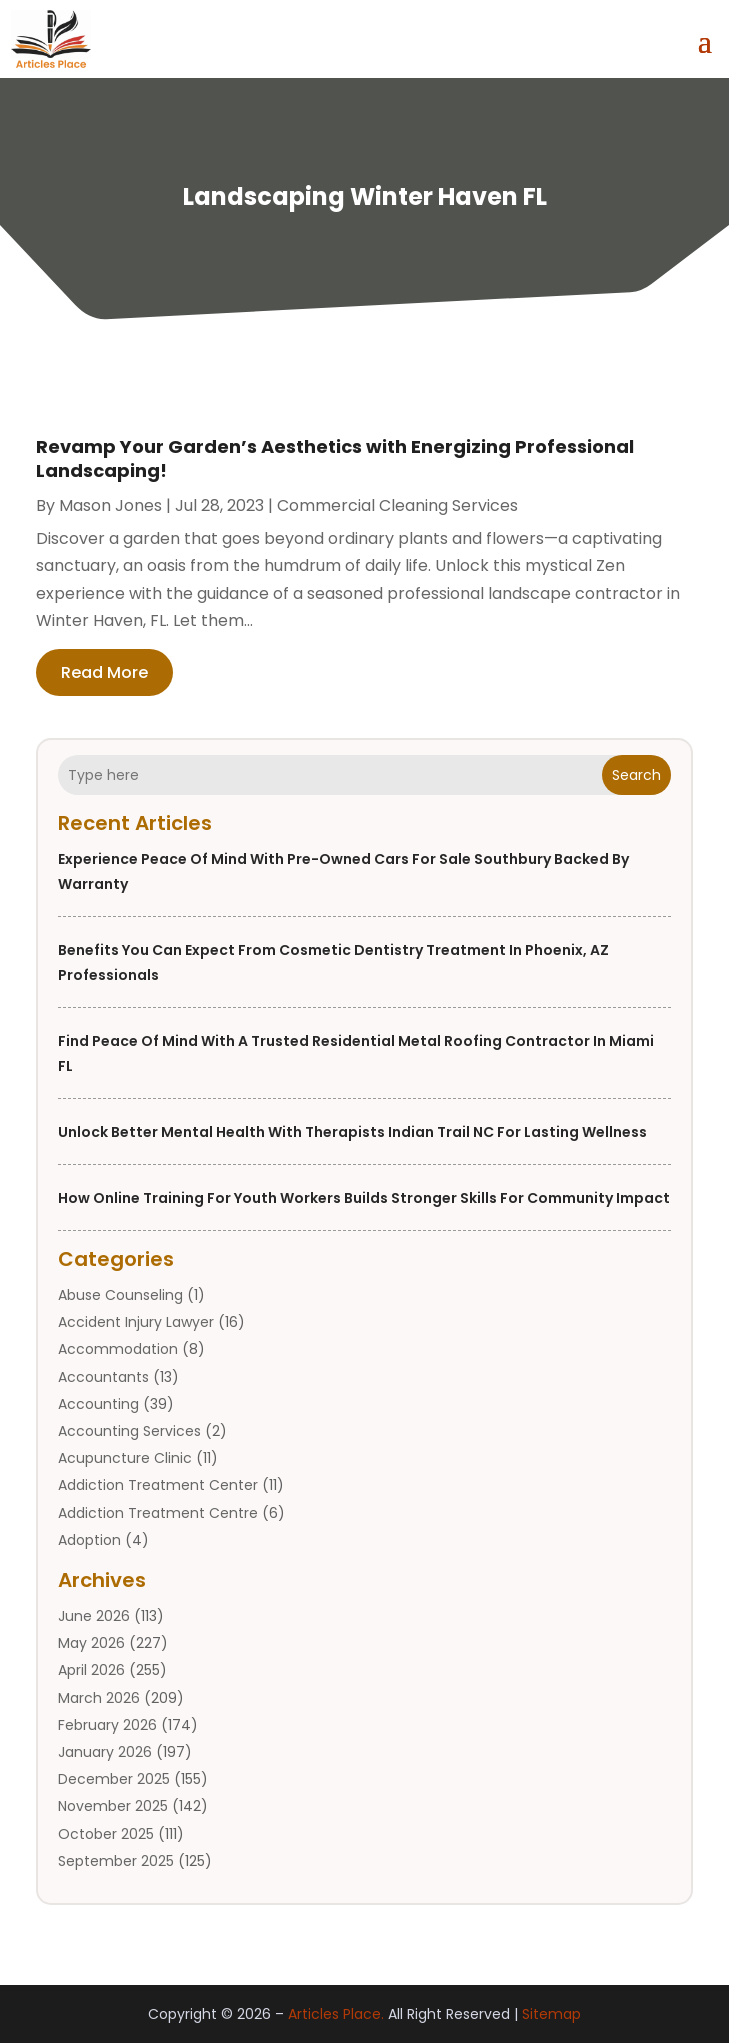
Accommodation (118, 1349)
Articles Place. (336, 2014)
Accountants (103, 1377)
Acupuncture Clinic (125, 1458)
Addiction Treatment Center (158, 1485)
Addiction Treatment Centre (158, 1513)
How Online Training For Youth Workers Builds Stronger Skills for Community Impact (364, 1198)
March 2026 (99, 1698)
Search (636, 775)
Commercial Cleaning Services (397, 505)
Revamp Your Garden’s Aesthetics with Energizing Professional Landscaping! (335, 458)
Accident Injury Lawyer (136, 1322)
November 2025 (113, 1806)
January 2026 (105, 1752)
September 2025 (116, 1861)
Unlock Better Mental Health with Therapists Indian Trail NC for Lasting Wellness (352, 1132)
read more (104, 672)
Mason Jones (110, 505)
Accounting (98, 1404)
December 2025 (114, 1779)
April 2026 (91, 1670)
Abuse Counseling (120, 1295)
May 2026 (91, 1643)
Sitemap (551, 2014)
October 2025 (106, 1834)
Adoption (89, 1540)
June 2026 (94, 1616)
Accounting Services (129, 1431)
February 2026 (107, 1725)
